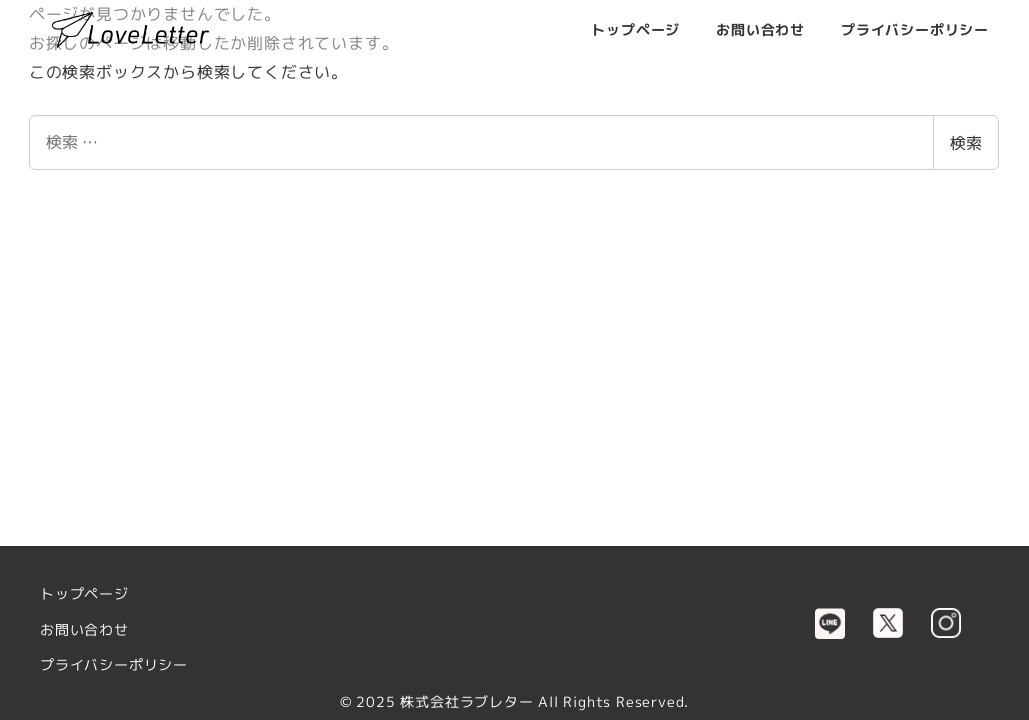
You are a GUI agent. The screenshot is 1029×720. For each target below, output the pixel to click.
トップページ (84, 594)
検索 (966, 143)
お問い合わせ (84, 630)
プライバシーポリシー (114, 665)
